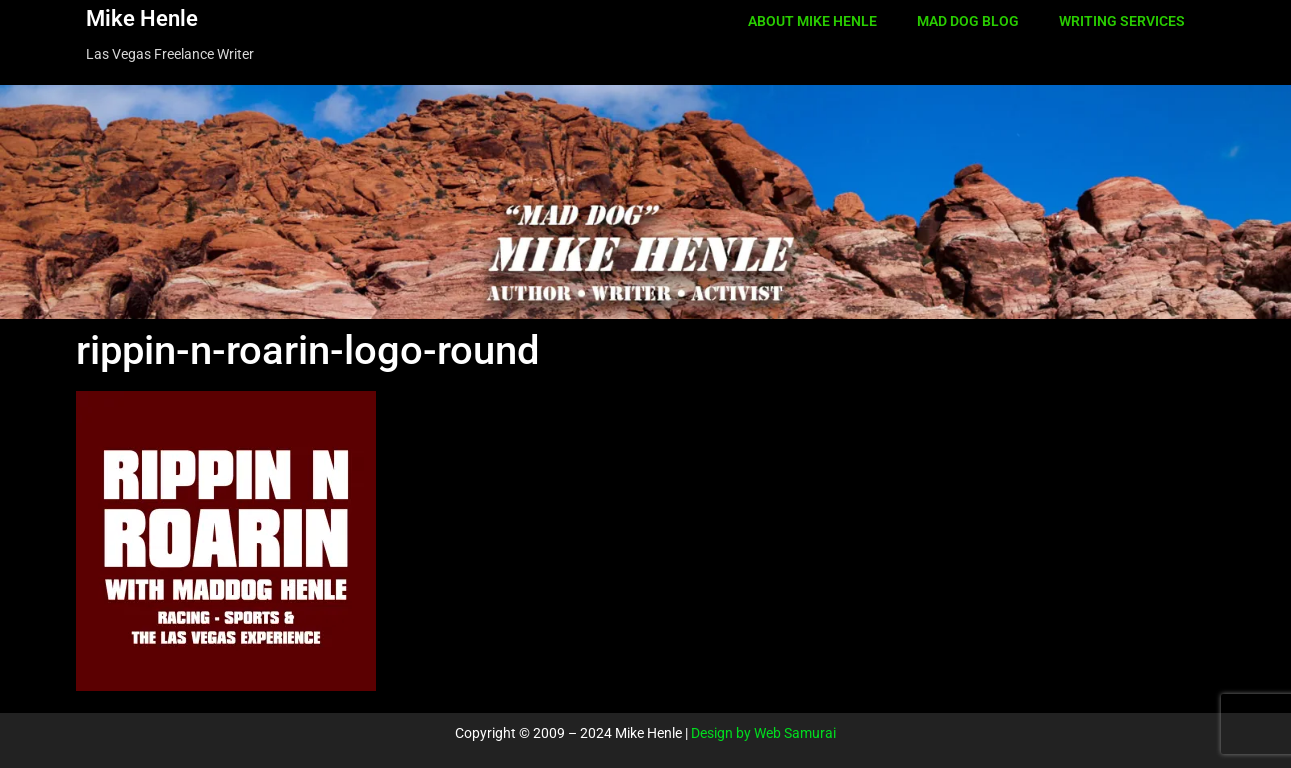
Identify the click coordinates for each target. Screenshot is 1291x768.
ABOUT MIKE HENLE (812, 21)
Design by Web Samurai (763, 733)
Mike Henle (142, 18)
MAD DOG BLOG (968, 21)
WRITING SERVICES (1122, 21)
